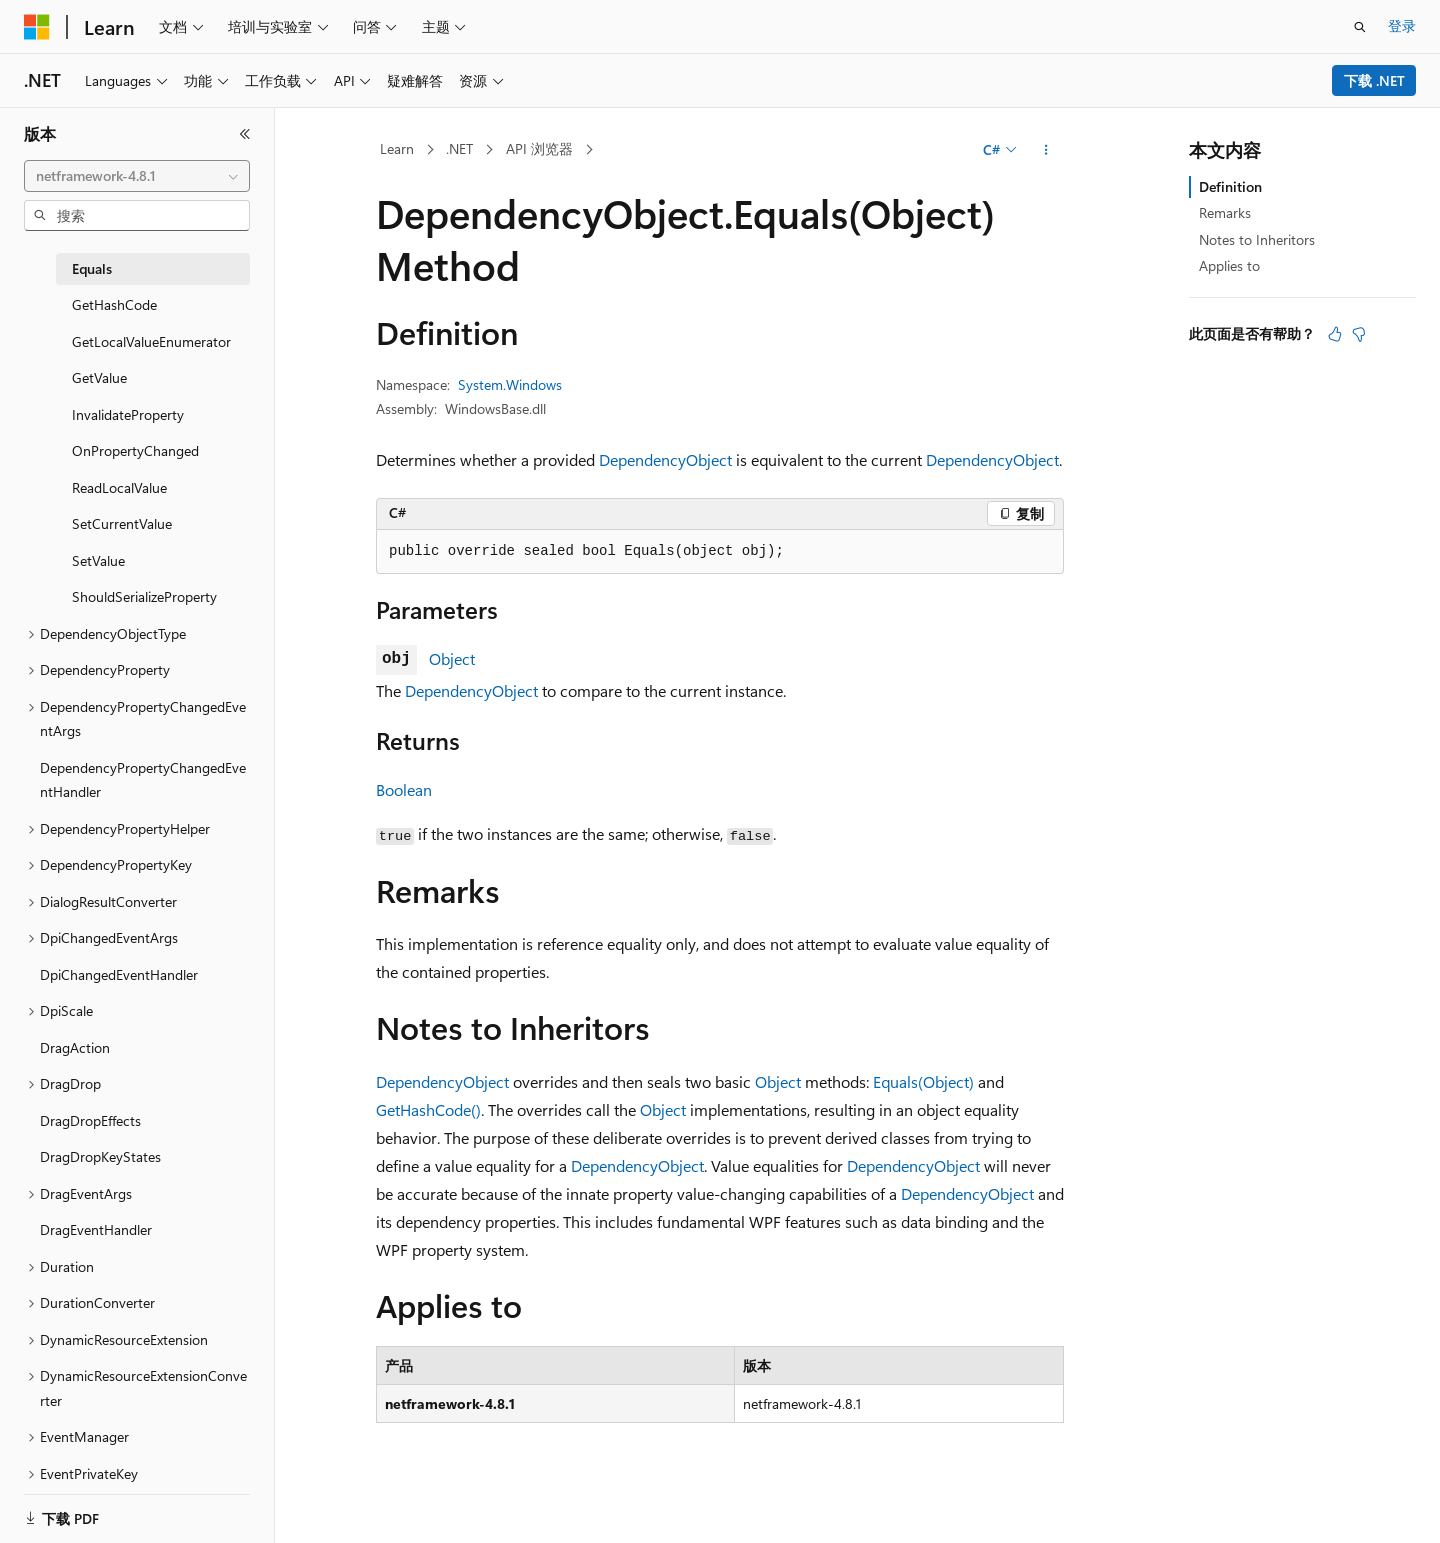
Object (452, 658)
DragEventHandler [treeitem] (96, 1229)
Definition (1230, 186)
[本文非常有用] (1335, 334)
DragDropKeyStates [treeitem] (100, 1156)
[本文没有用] (1359, 334)
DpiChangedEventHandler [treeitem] (119, 974)
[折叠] (245, 134)
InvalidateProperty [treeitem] (128, 414)
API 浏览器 (539, 148)
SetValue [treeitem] (98, 560)
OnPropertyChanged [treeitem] (135, 450)
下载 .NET (1374, 80)
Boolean (404, 789)
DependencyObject (665, 459)
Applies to (1229, 265)
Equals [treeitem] (92, 268)
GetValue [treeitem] (99, 377)
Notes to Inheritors (1257, 239)
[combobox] (137, 176)
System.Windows (510, 384)
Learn (397, 148)
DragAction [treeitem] (75, 1047)
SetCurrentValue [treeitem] (122, 523)
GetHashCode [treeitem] (114, 304)
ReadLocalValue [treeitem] (119, 487)
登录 (1402, 25)
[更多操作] (1046, 150)
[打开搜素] (1360, 27)
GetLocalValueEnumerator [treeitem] (151, 341)
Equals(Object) (923, 1081)
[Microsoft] (37, 27)
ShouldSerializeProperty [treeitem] (144, 596)
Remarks (1225, 212)
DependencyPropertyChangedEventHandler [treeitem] (143, 780)
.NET (459, 148)
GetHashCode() (428, 1109)
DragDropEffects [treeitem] (90, 1120)
